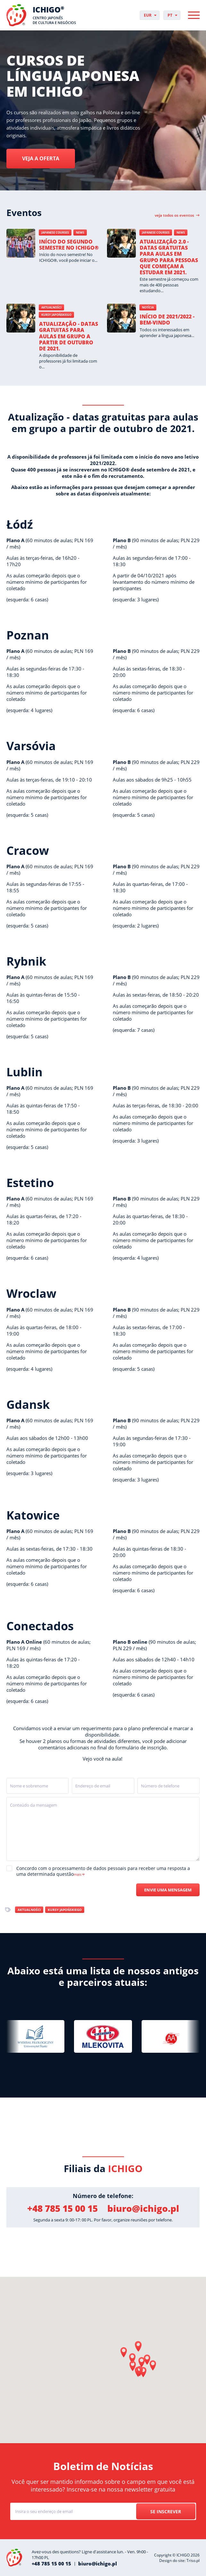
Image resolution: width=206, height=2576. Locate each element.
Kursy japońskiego (56, 315)
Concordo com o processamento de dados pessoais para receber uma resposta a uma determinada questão (103, 1871)
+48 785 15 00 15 (62, 2208)
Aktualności (51, 307)
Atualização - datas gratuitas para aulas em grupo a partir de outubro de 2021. (68, 336)
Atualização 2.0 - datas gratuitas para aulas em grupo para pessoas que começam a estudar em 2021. (169, 257)
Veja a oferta (41, 158)
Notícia (148, 307)
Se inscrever (165, 2511)
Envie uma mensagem (168, 1890)
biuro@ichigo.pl (143, 2208)
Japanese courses (55, 232)
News (80, 232)
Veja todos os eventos (174, 215)
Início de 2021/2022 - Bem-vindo (167, 319)
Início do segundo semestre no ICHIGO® (69, 244)
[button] (138, 2346)
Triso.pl (193, 2560)
